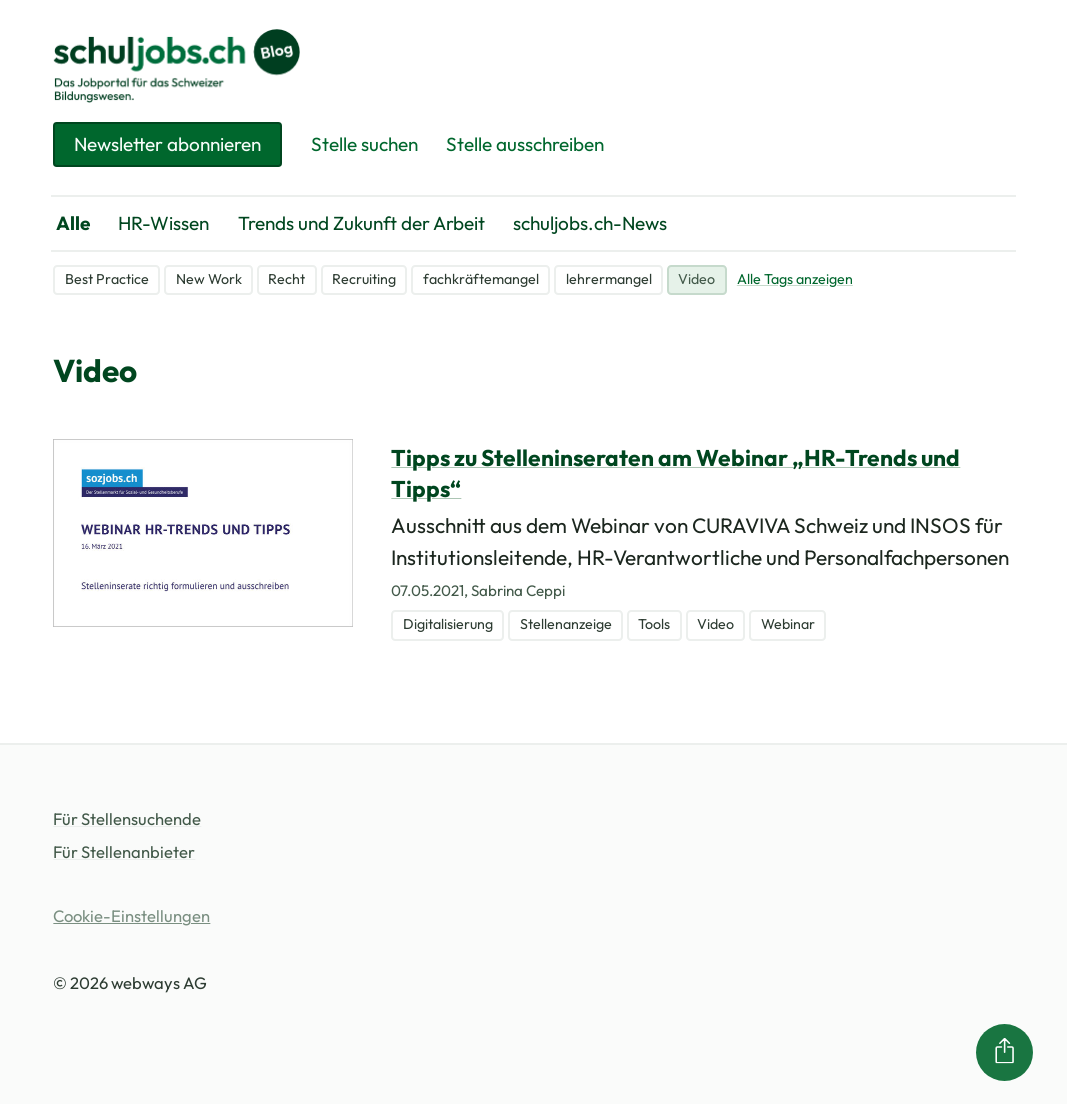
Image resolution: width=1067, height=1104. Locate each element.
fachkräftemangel (481, 279)
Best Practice (107, 279)
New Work (209, 279)
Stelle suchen (364, 144)
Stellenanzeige (566, 624)
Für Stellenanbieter (124, 851)
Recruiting (364, 279)
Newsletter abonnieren (167, 144)
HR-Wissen (163, 223)
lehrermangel (609, 279)
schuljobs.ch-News (590, 223)
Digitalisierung (448, 624)
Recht (286, 279)
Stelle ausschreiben (525, 144)
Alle (73, 223)
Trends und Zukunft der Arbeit (361, 223)
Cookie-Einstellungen (131, 915)
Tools (654, 624)
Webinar (788, 624)
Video (696, 279)
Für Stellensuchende (127, 818)
